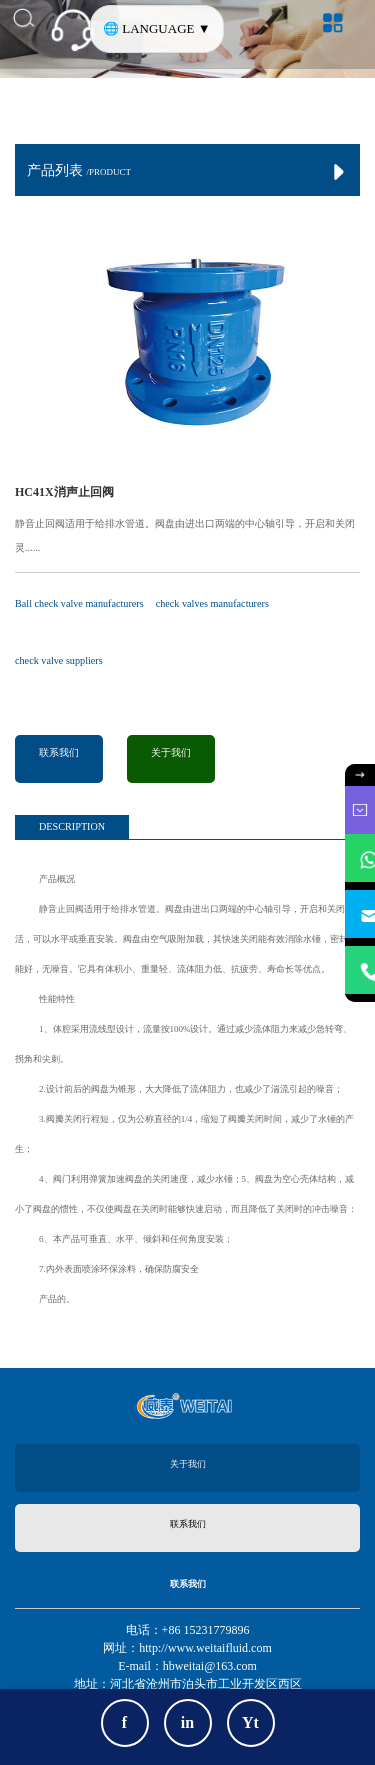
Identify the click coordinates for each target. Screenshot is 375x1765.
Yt (250, 1722)
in (187, 1722)
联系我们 (59, 752)
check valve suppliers (59, 660)
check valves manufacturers (212, 603)
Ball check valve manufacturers (79, 603)
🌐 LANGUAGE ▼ (157, 28)
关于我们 (171, 752)
